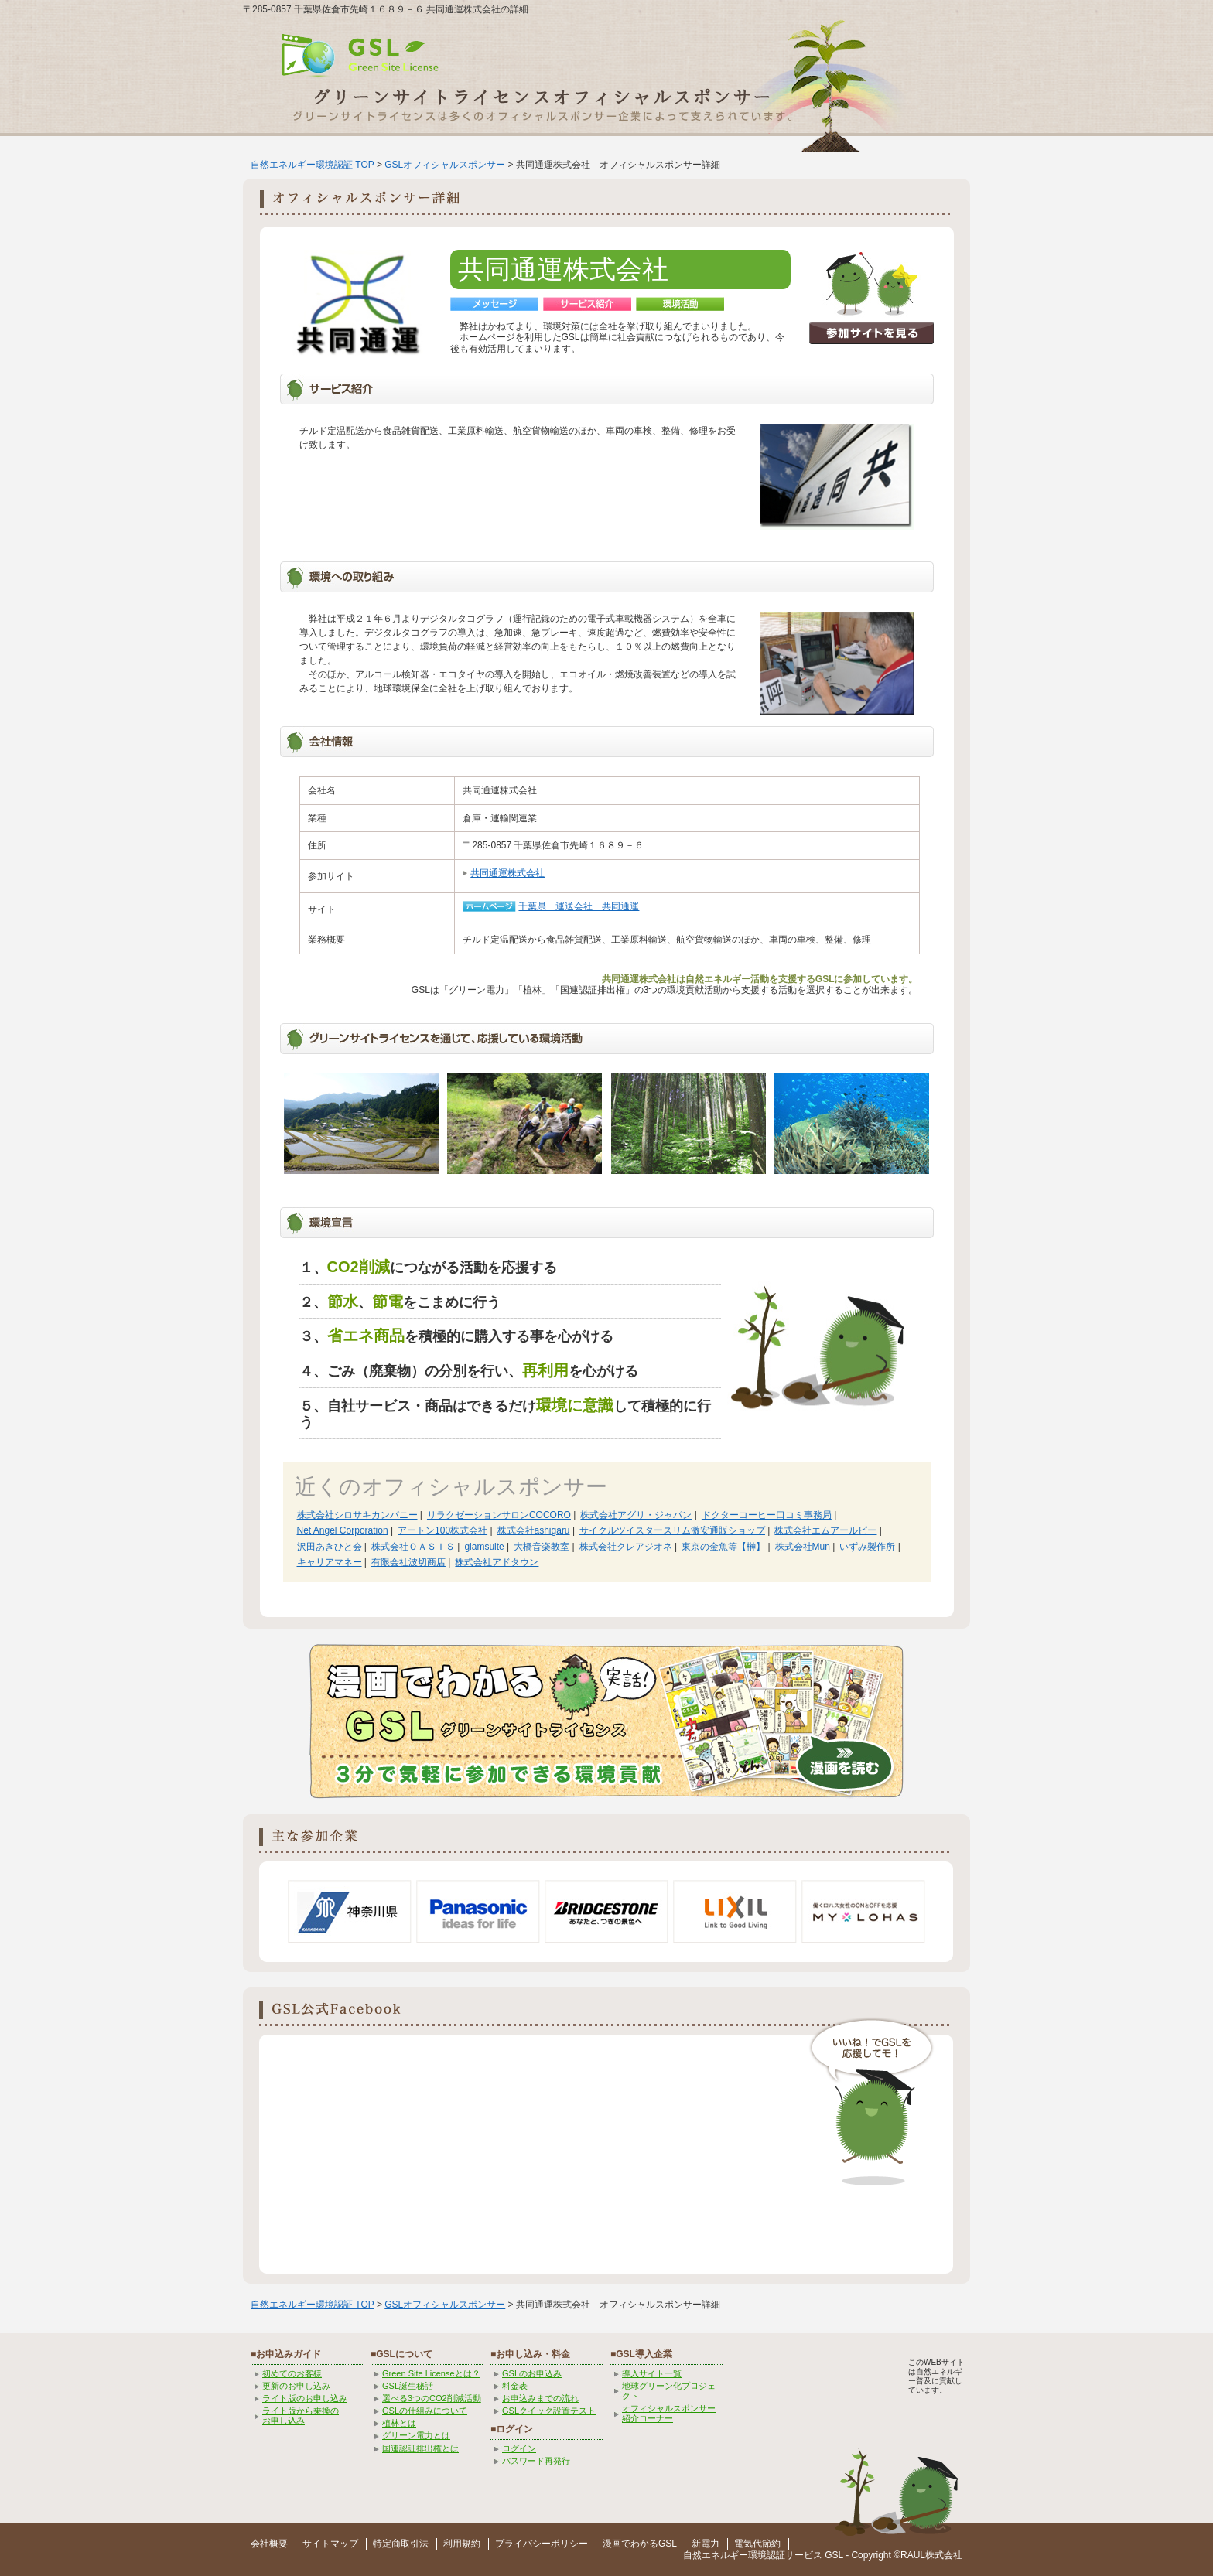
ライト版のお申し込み (304, 2398)
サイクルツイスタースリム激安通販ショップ (672, 1530)
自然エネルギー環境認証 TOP (312, 164)
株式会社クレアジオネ (625, 1546)
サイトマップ (330, 2543)
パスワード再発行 (536, 2460)
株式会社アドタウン (496, 1562)
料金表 (515, 2385)
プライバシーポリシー (541, 2543)
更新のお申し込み (296, 2385)
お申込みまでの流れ (540, 2398)
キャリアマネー (329, 1562)
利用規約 (461, 2543)
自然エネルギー (715, 2555)
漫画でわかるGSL (640, 2543)
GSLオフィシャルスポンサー (444, 164)
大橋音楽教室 (541, 1546)
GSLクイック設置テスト (549, 2410)
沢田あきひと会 (329, 1546)
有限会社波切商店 (408, 1562)
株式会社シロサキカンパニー (357, 1515)
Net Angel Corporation (342, 1530)
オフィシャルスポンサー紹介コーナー (669, 2413)
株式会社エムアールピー (825, 1530)
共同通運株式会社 (507, 873)
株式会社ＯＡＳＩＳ (413, 1546)
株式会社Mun (802, 1546)
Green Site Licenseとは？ (431, 2373)
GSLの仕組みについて (424, 2410)
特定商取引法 (401, 2543)
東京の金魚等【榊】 (723, 1546)
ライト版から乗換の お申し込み (300, 2415)
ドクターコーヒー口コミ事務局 (767, 1515)
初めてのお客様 (292, 2373)
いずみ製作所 (867, 1546)
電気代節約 (757, 2543)
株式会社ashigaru (533, 1530)
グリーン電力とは (416, 2435)
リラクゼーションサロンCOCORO (499, 1515)
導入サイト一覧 (652, 2373)
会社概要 (269, 2543)
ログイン (519, 2448)
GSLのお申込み (532, 2373)
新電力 (705, 2543)
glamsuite (484, 1546)
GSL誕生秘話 (407, 2385)
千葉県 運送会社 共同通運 (578, 906)
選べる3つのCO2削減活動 (431, 2398)
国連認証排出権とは (420, 2448)
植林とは (399, 2423)
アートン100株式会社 (442, 1530)
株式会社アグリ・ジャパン (636, 1515)
